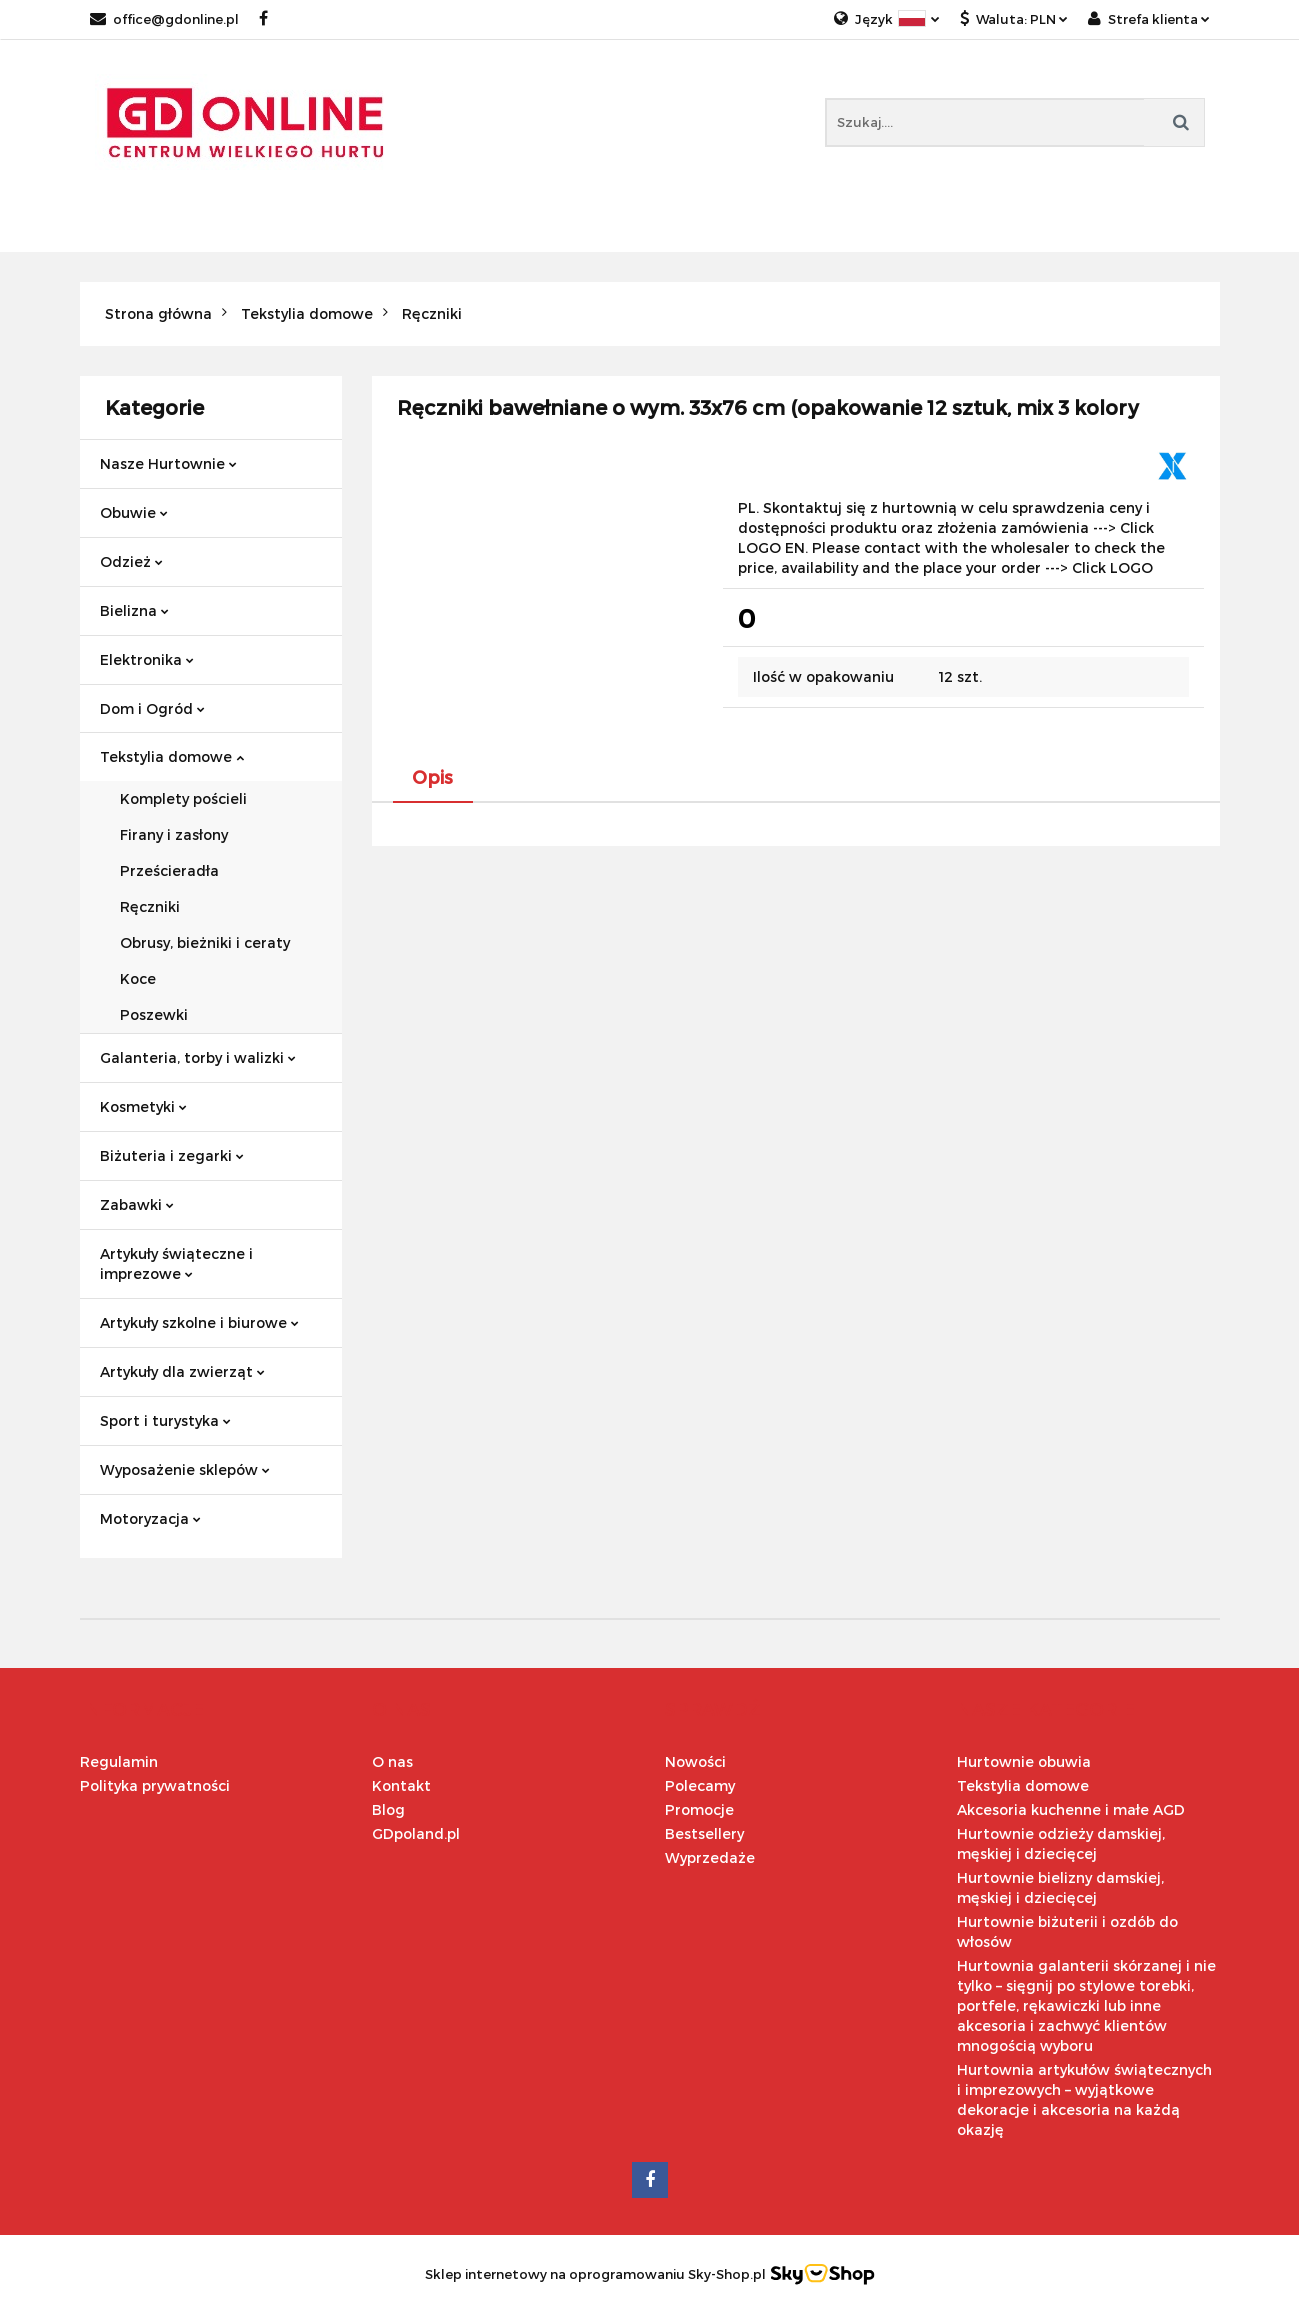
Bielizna (134, 610)
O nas (392, 1761)
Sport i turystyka (165, 1420)
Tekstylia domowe (172, 756)
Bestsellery (704, 1833)
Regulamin (119, 1761)
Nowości (695, 1761)
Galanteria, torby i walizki (198, 1057)
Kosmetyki (143, 1106)
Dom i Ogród (152, 708)
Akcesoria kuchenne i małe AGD (1071, 1809)
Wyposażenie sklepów (185, 1469)
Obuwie (134, 512)
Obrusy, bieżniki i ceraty (205, 942)
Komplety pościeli (183, 798)
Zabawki (137, 1204)
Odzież (131, 561)
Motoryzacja (150, 1518)
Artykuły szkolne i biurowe (199, 1322)
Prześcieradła (169, 870)
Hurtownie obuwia (1024, 1761)
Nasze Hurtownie (168, 463)
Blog (388, 1809)
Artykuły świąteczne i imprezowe (176, 1263)
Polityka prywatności (155, 1785)
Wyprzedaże (710, 1857)
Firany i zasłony (174, 834)
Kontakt (401, 1785)
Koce (138, 978)
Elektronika (147, 659)
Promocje (699, 1809)
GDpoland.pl (416, 1833)
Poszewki (154, 1014)
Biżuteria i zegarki (172, 1155)
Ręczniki (150, 906)
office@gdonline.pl (164, 19)
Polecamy (700, 1785)
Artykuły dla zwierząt (182, 1371)
